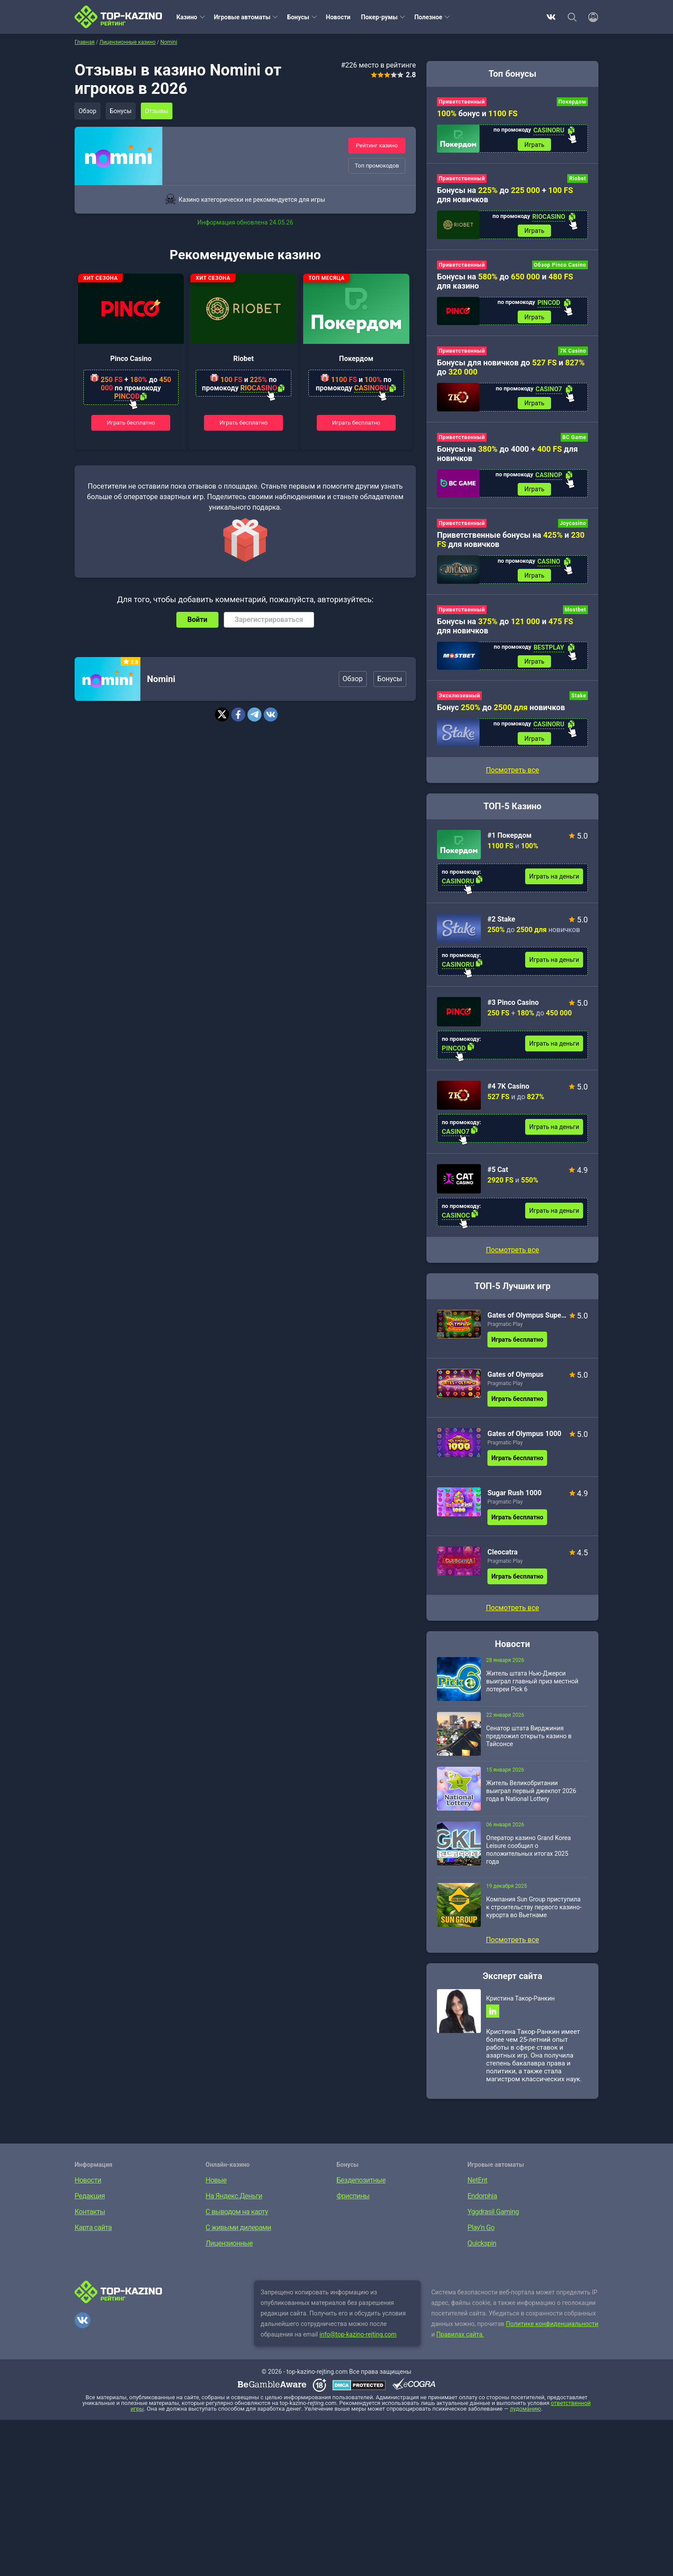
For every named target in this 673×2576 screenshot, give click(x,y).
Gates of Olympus (515, 1382)
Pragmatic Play (505, 1332)
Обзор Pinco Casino (560, 267)
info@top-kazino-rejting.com (358, 2343)
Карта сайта (93, 2237)
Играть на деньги (554, 883)
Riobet (243, 358)
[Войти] (590, 17)
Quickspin (482, 2252)
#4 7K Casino (508, 1094)
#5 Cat (497, 1177)
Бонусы (298, 17)
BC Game (574, 441)
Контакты (90, 2221)
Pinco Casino (130, 358)
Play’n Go (481, 2237)
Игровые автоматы (242, 17)
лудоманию (525, 2418)
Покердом (356, 358)
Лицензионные (229, 2252)
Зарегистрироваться (269, 620)
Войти (197, 620)
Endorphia (482, 2205)
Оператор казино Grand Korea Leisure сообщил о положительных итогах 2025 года (528, 1857)
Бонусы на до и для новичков (505, 631)
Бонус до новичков (501, 713)
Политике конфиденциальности (552, 2333)
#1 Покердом (509, 843)
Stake (578, 702)
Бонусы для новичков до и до (511, 370)
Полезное (428, 17)
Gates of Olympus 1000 (524, 1441)
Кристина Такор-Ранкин (520, 2005)
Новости (338, 17)
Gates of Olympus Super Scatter (527, 1322)
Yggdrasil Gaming (493, 2221)
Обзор (88, 110)
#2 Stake (501, 926)
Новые (216, 2189)
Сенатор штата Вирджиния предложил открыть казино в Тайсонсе (529, 1743)
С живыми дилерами (238, 2237)
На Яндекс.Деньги (234, 2205)
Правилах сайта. (460, 2343)
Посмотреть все (512, 1257)
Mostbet (575, 615)
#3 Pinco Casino (513, 1010)
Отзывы (160, 110)
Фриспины (352, 2205)
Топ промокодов (376, 166)
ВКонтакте (551, 17)
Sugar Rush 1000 (514, 1500)
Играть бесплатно (131, 422)
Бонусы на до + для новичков (505, 196)
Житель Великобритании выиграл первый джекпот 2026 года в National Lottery (531, 1798)
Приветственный (462, 102)
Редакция (90, 2205)
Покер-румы (379, 17)
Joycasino (573, 528)
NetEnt (477, 2189)
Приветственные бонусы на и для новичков (510, 544)
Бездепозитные (361, 2189)
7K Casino (573, 354)
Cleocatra (502, 1559)
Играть (534, 145)
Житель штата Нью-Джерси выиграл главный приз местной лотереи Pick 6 (532, 1688)
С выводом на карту (237, 2221)
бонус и (477, 113)
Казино (186, 17)
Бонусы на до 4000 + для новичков (507, 457)
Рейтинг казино (377, 145)
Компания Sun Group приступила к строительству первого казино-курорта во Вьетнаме (533, 1914)
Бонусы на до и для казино (505, 283)
